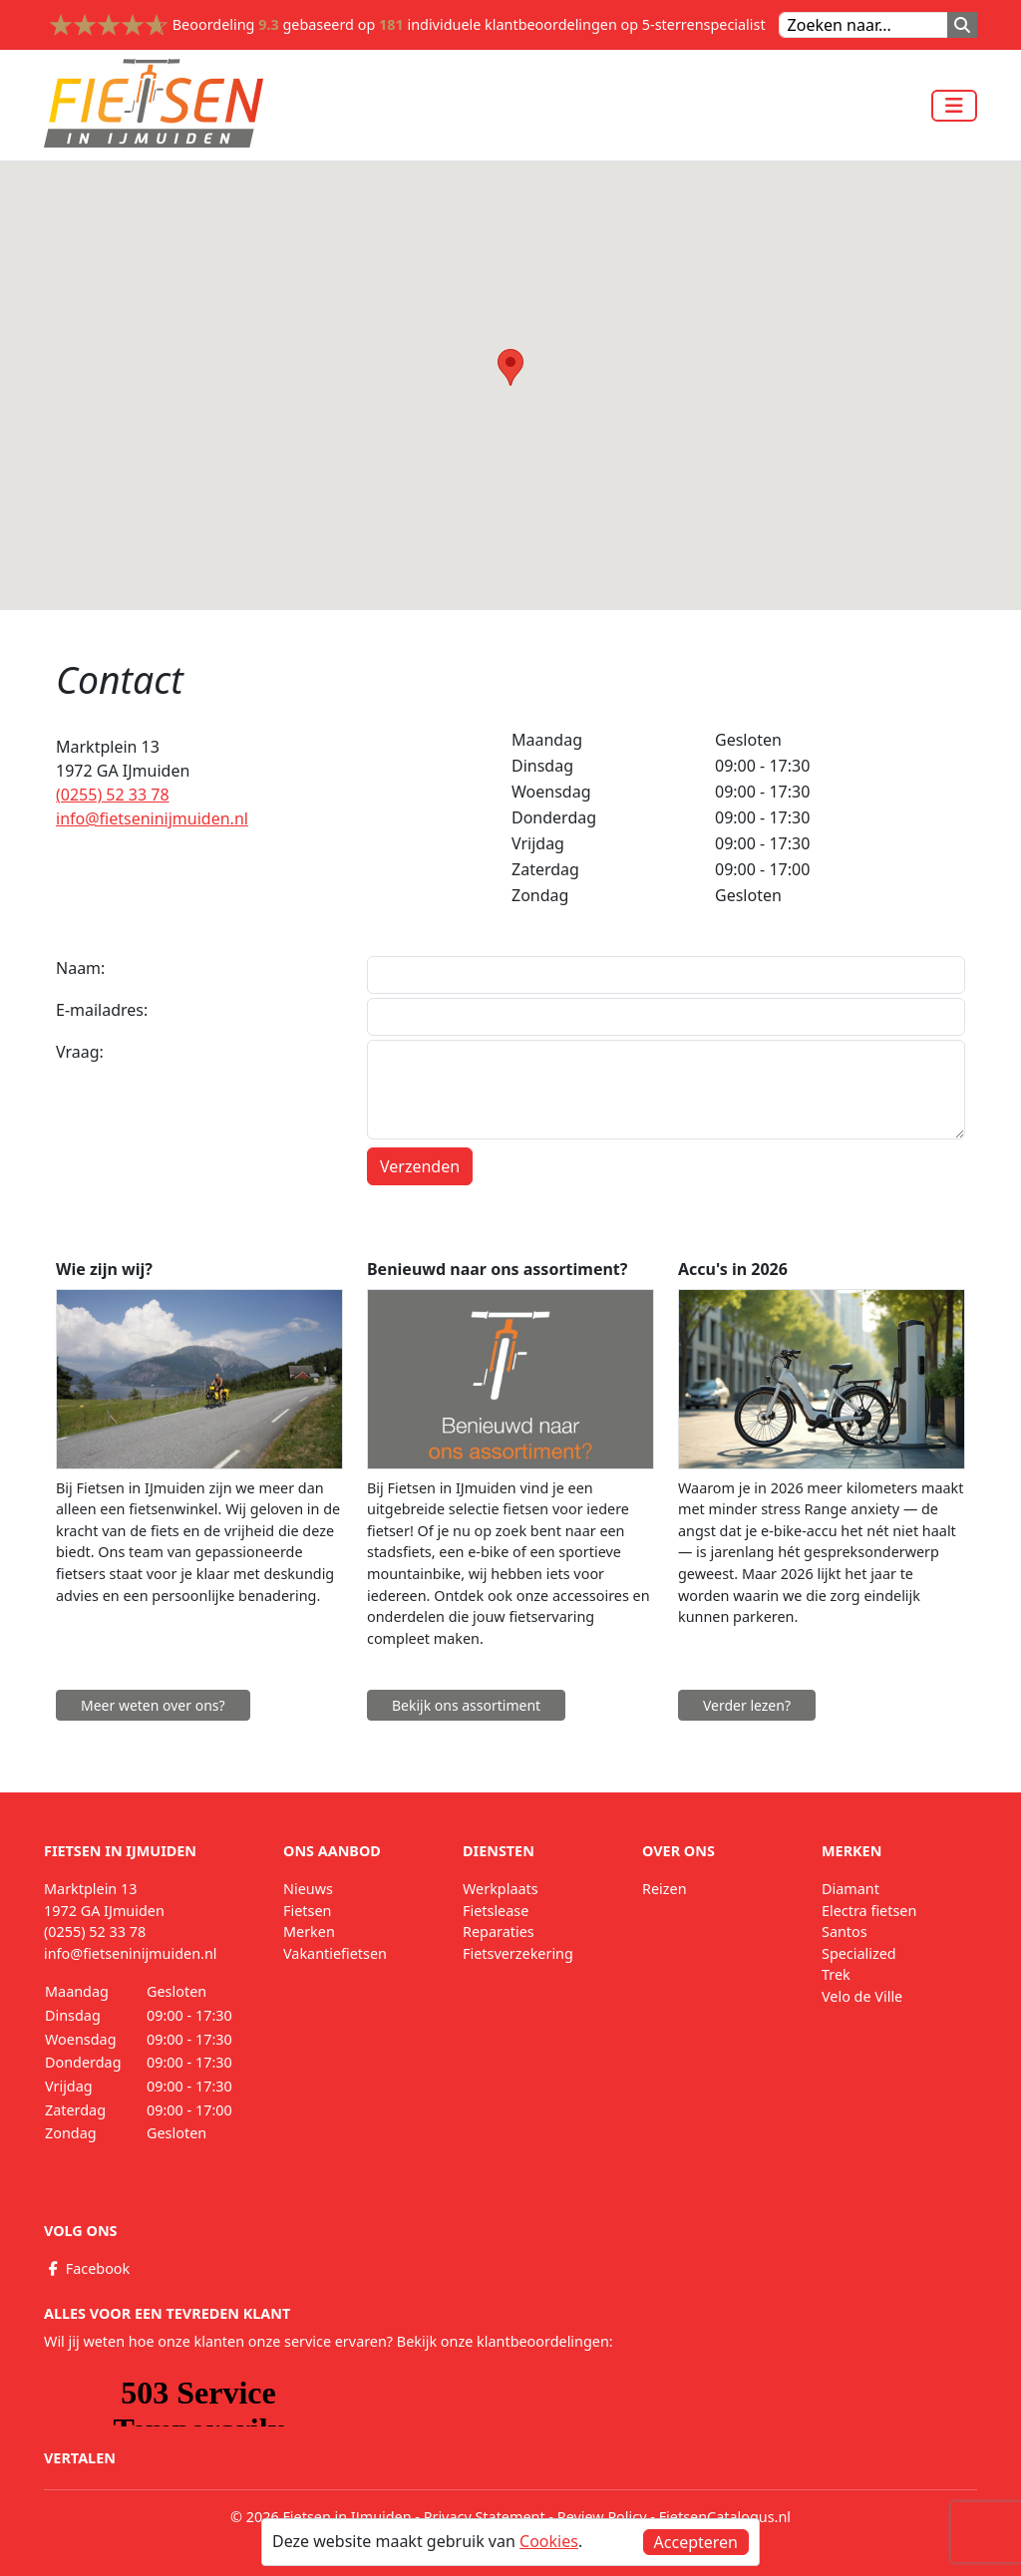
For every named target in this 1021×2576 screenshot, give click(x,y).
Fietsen (307, 1910)
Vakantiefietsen (335, 1953)
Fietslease (495, 1910)
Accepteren (696, 2542)
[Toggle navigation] (954, 106)
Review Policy (602, 2516)
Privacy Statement (484, 2516)
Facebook (87, 2268)
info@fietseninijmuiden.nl (152, 818)
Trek (836, 1974)
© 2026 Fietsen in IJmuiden (321, 2516)
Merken (309, 1931)
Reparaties (498, 1931)
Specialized (859, 1953)
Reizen (664, 1888)
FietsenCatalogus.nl (725, 2516)
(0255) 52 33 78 (113, 794)
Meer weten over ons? (153, 1705)
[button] (510, 367)
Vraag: (80, 1052)
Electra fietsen (869, 1910)
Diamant (850, 1888)
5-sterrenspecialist (704, 24)
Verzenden (420, 1166)
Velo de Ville (862, 1996)
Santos (844, 1931)
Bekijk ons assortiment (466, 1705)
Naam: (80, 968)
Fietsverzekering (518, 1953)
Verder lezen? (747, 1705)
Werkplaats (500, 1888)
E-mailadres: (102, 1010)
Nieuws (308, 1888)
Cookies (548, 2541)
